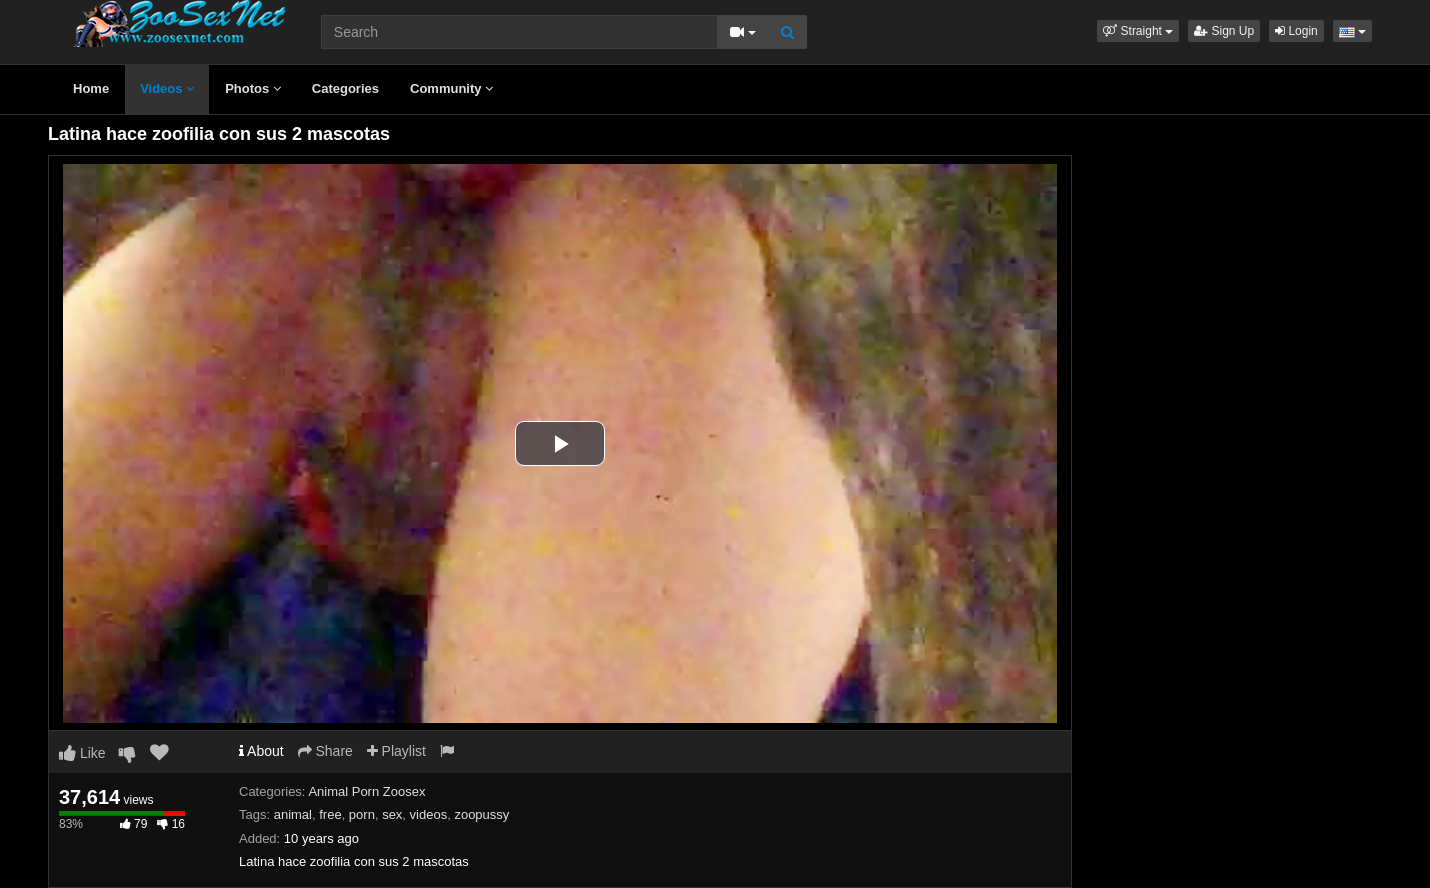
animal (293, 814)
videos (429, 814)
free (330, 814)
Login (1296, 31)
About (261, 751)
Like (82, 753)
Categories (345, 88)
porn (362, 814)
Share (325, 751)
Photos (253, 88)
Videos (167, 88)
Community (451, 88)
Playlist (396, 751)
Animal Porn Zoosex (366, 791)
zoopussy (481, 814)
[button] (1138, 31)
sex (392, 814)
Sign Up (1224, 31)
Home (91, 88)
